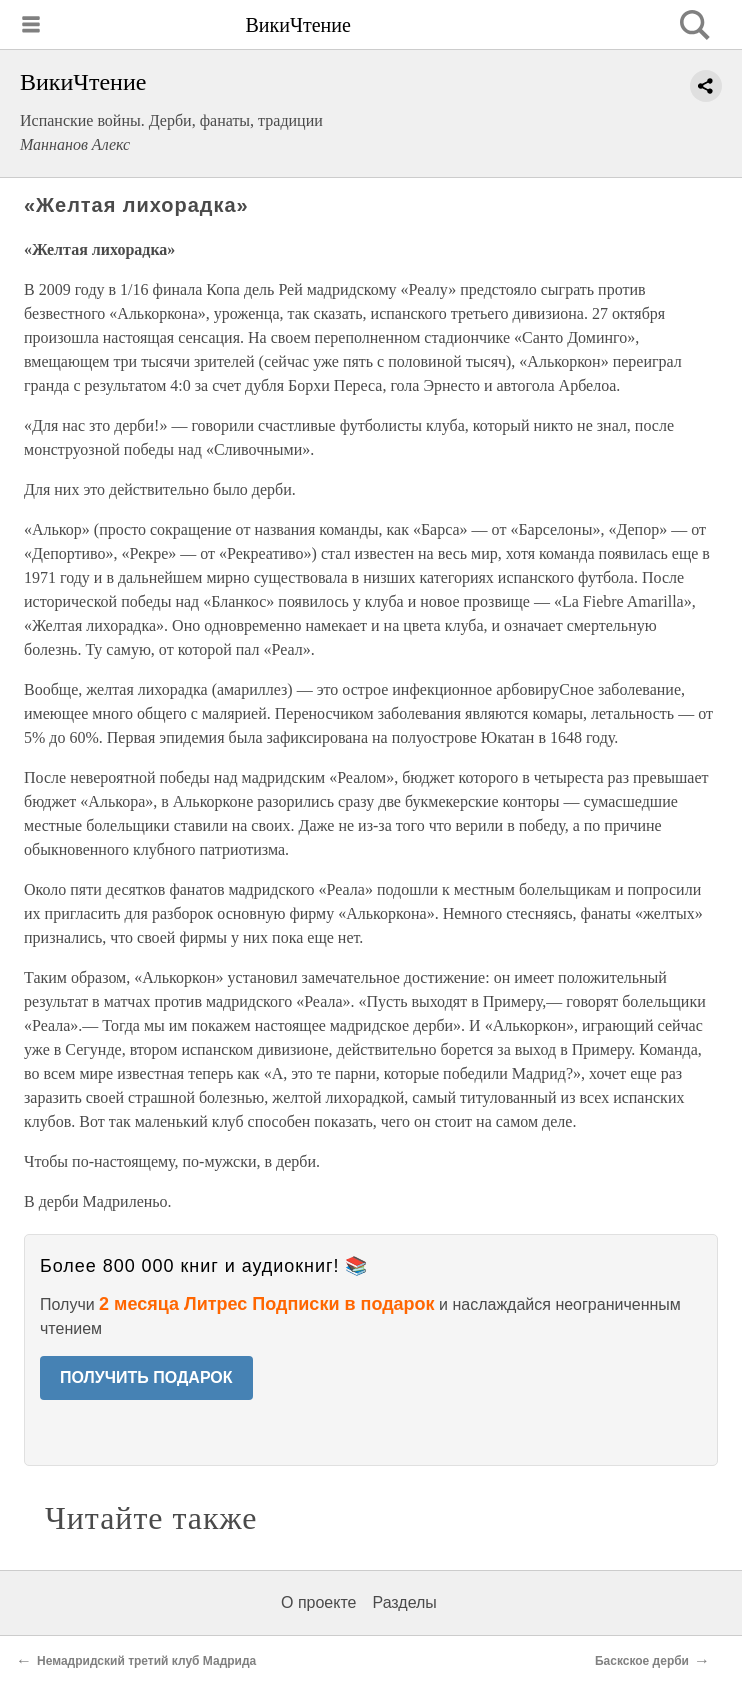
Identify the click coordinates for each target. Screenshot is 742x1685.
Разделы (404, 1602)
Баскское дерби (642, 1661)
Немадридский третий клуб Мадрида (146, 1661)
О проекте (318, 1602)
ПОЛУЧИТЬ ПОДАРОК (146, 1377)
